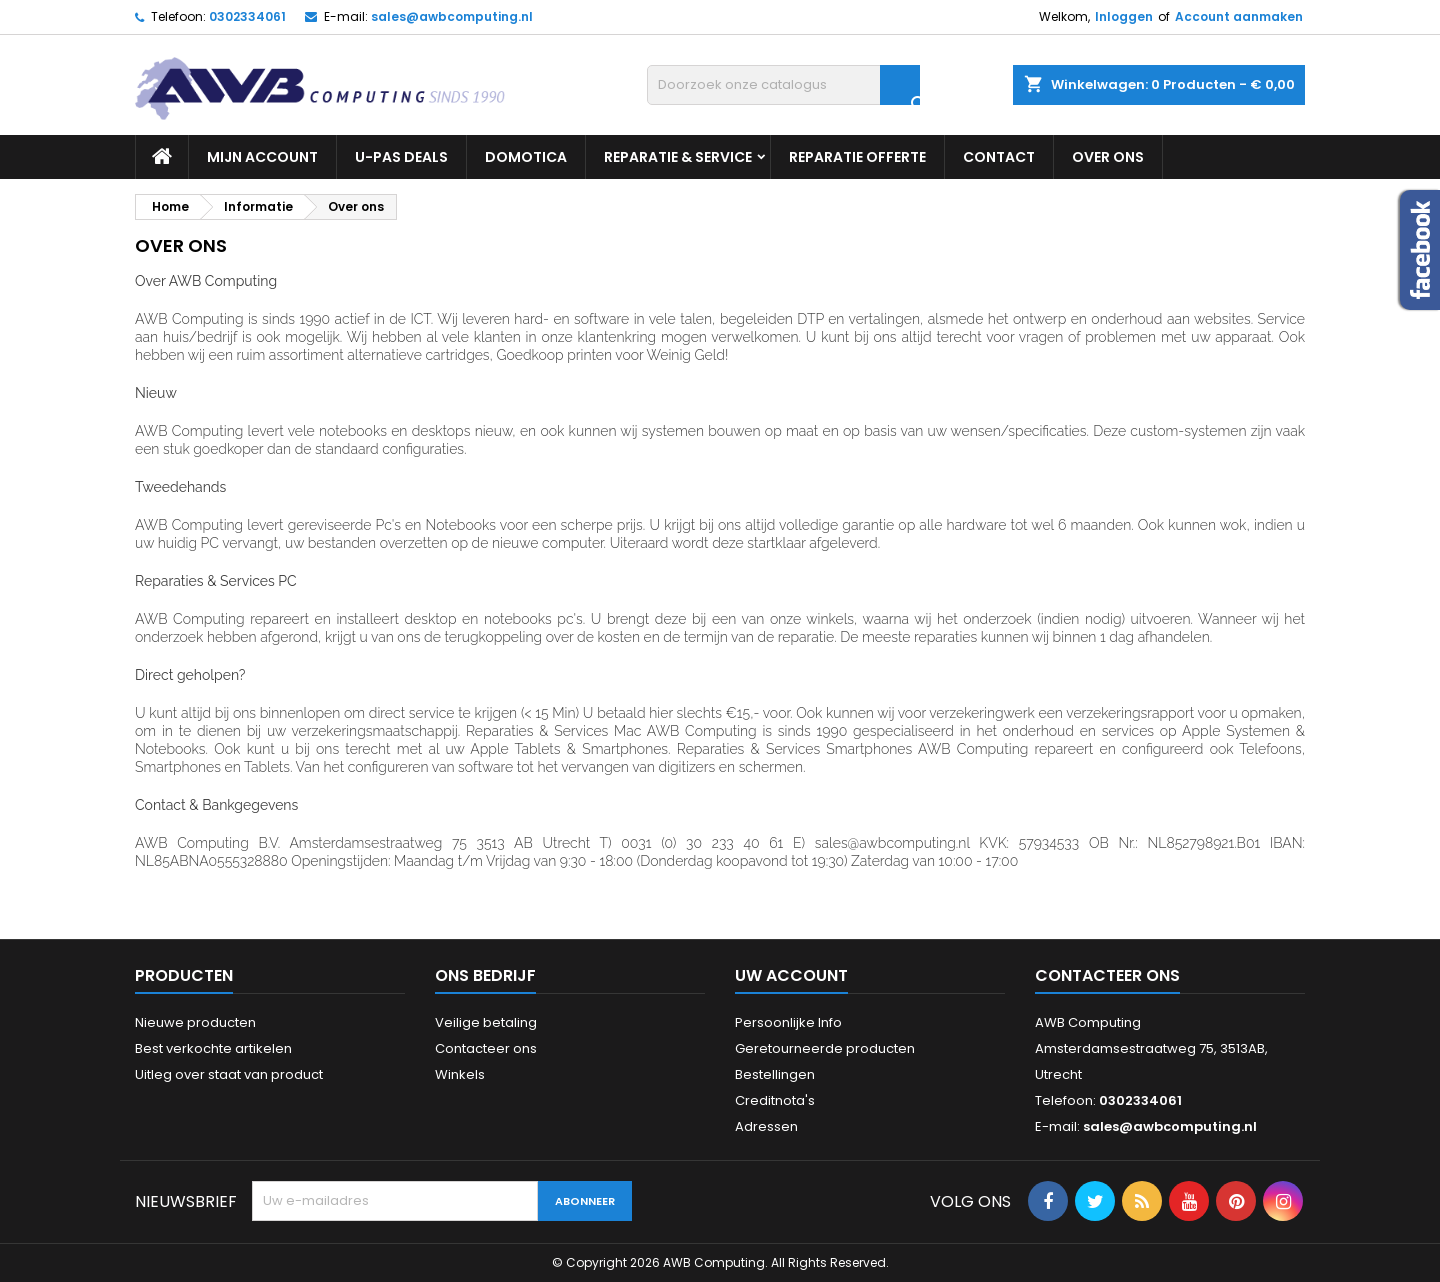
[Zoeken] (783, 85)
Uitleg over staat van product (229, 1074)
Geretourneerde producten (825, 1048)
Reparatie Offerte (857, 157)
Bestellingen (775, 1074)
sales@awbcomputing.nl (452, 16)
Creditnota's (775, 1100)
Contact (999, 157)
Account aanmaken (1239, 16)
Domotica (526, 157)
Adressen (766, 1126)
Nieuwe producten (195, 1022)
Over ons (1108, 157)
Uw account (791, 975)
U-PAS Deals (401, 157)
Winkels (460, 1074)
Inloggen (1124, 16)
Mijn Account (262, 157)
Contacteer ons (486, 1048)
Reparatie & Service (678, 157)
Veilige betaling (486, 1022)
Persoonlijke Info (788, 1022)
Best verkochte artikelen (213, 1048)
